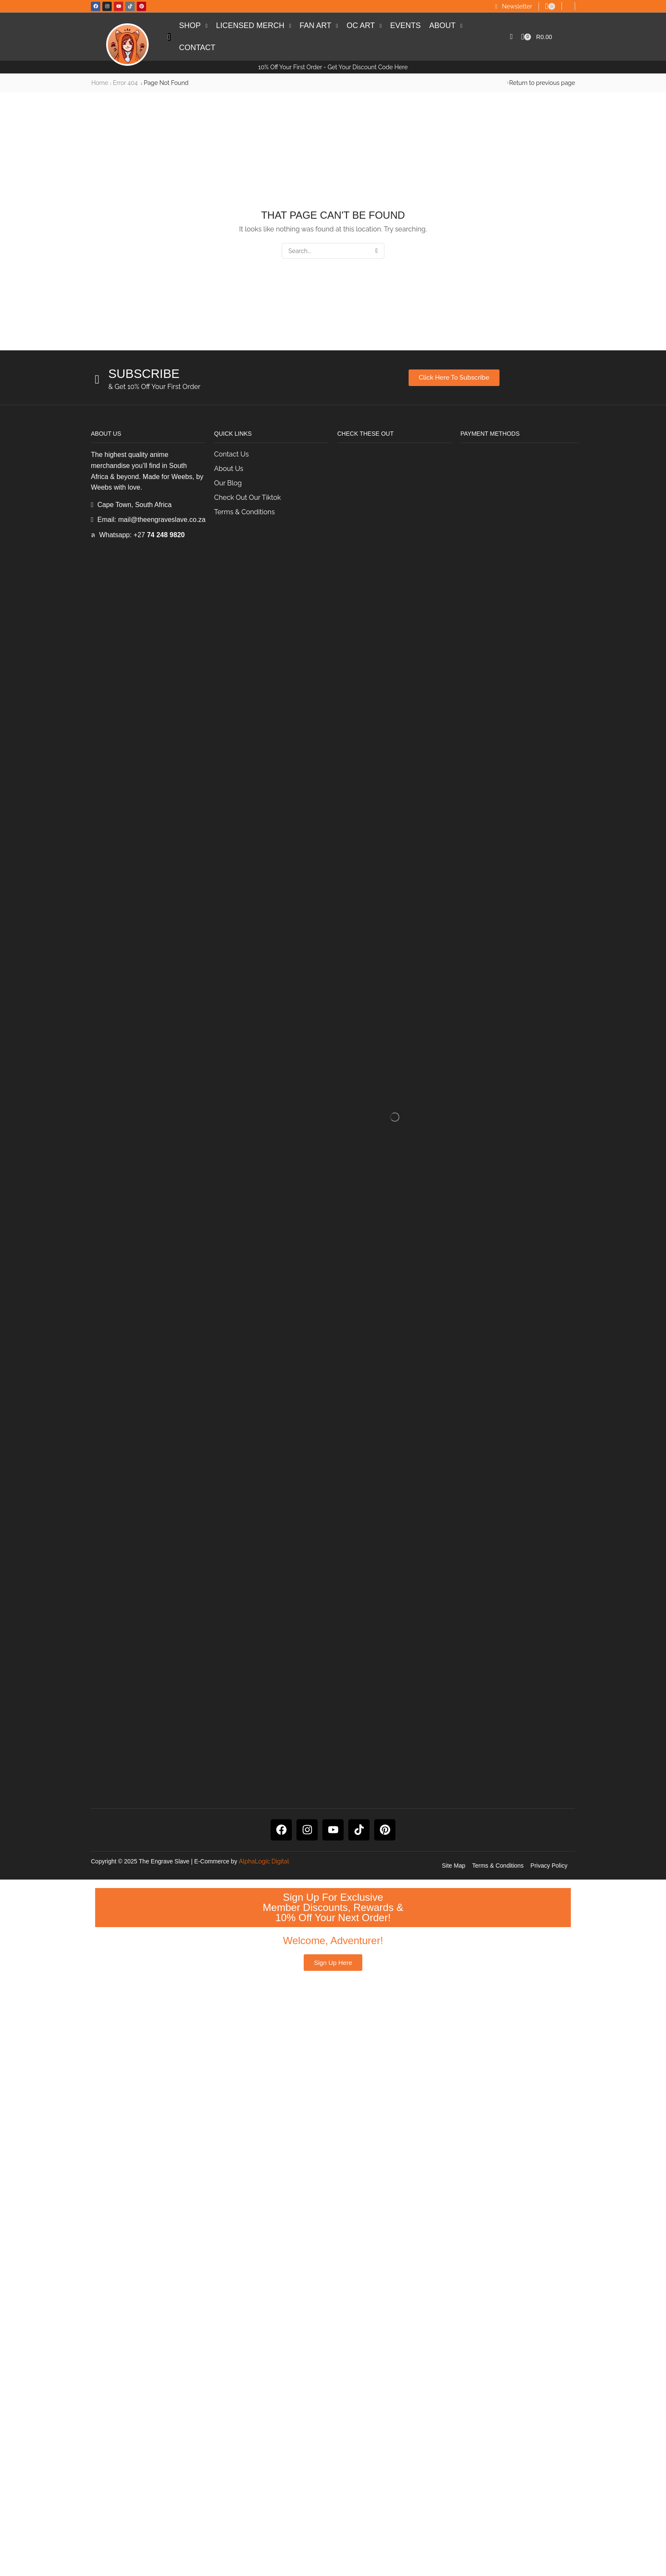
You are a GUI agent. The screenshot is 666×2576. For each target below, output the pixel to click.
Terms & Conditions (497, 2462)
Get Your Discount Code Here (367, 67)
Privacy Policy (549, 2462)
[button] (513, 6)
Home (99, 82)
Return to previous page (542, 82)
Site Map (453, 2462)
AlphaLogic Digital (264, 2458)
